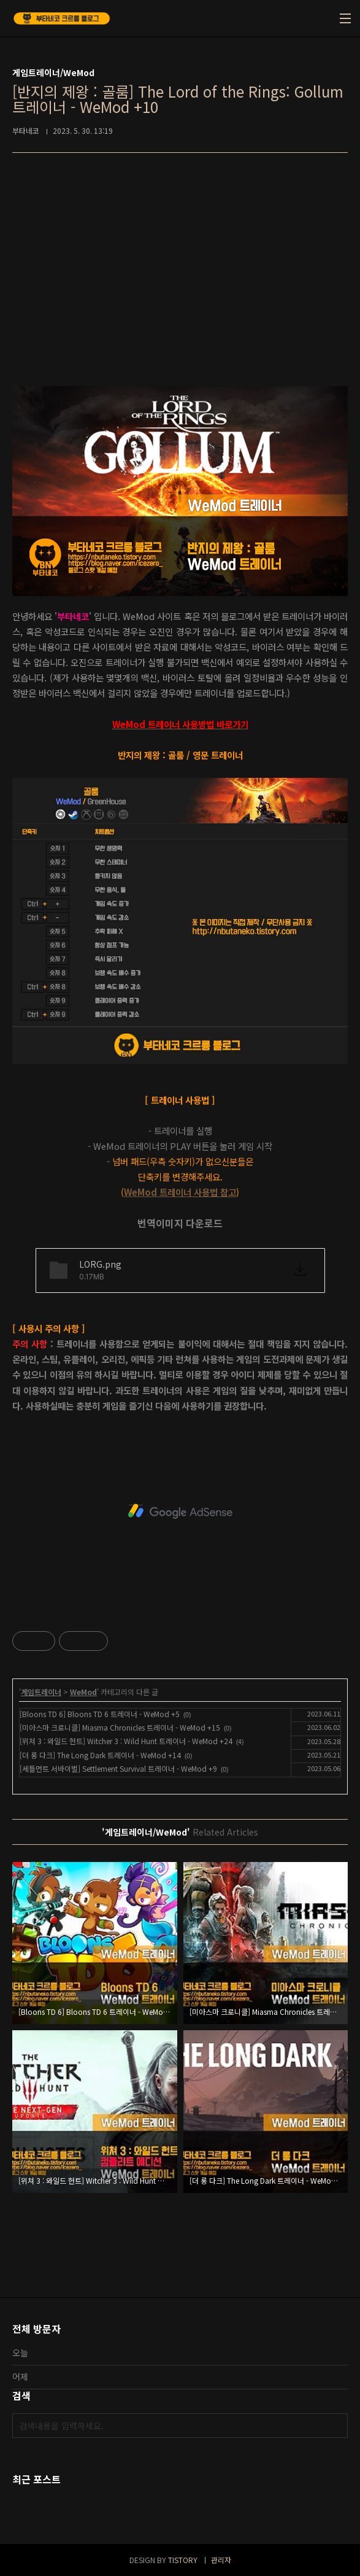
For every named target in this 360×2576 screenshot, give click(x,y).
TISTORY (182, 2560)
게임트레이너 (41, 1691)
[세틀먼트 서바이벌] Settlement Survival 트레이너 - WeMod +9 (118, 1768)
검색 (335, 2425)
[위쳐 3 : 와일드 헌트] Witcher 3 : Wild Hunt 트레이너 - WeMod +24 (126, 1741)
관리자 (221, 2560)
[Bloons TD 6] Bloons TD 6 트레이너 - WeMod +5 (100, 1714)
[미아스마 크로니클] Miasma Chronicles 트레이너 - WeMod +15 (120, 1727)
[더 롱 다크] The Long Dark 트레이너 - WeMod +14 (100, 1755)
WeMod (83, 1691)
